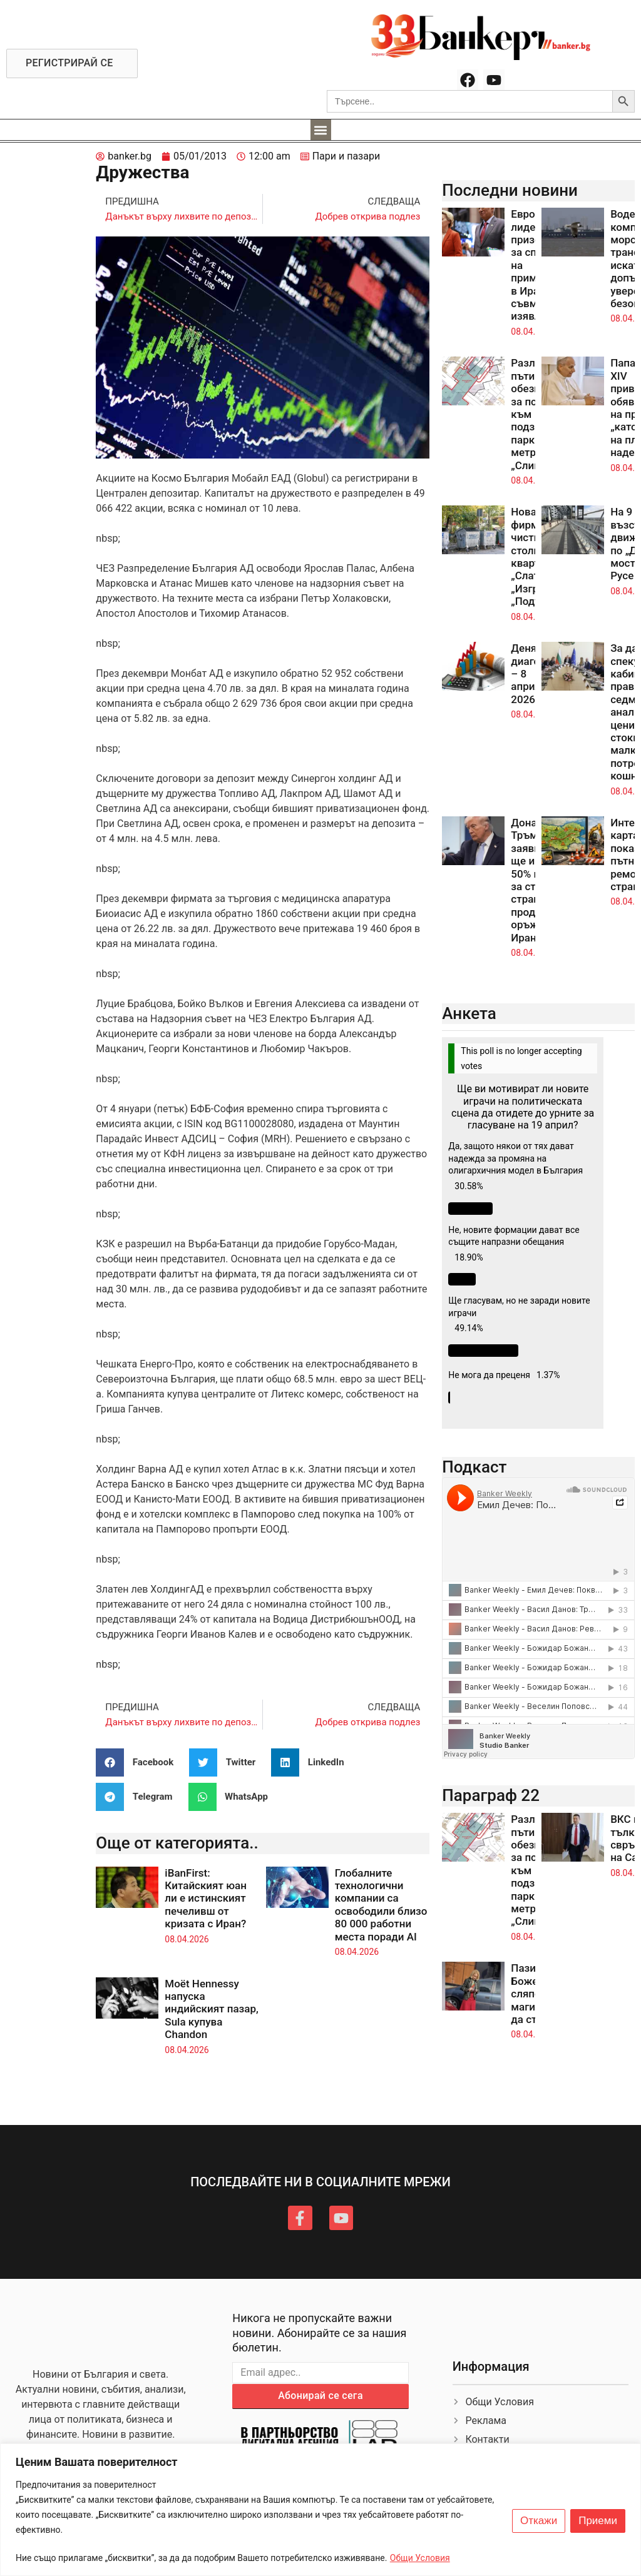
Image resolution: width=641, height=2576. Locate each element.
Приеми (597, 2521)
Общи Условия (420, 2558)
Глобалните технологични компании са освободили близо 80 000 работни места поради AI (381, 1905)
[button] (320, 129)
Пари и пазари (346, 156)
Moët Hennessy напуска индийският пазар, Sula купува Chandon (211, 2009)
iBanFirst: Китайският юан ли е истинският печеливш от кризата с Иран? (206, 1898)
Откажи (538, 2521)
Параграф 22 (491, 1795)
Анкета (469, 1013)
